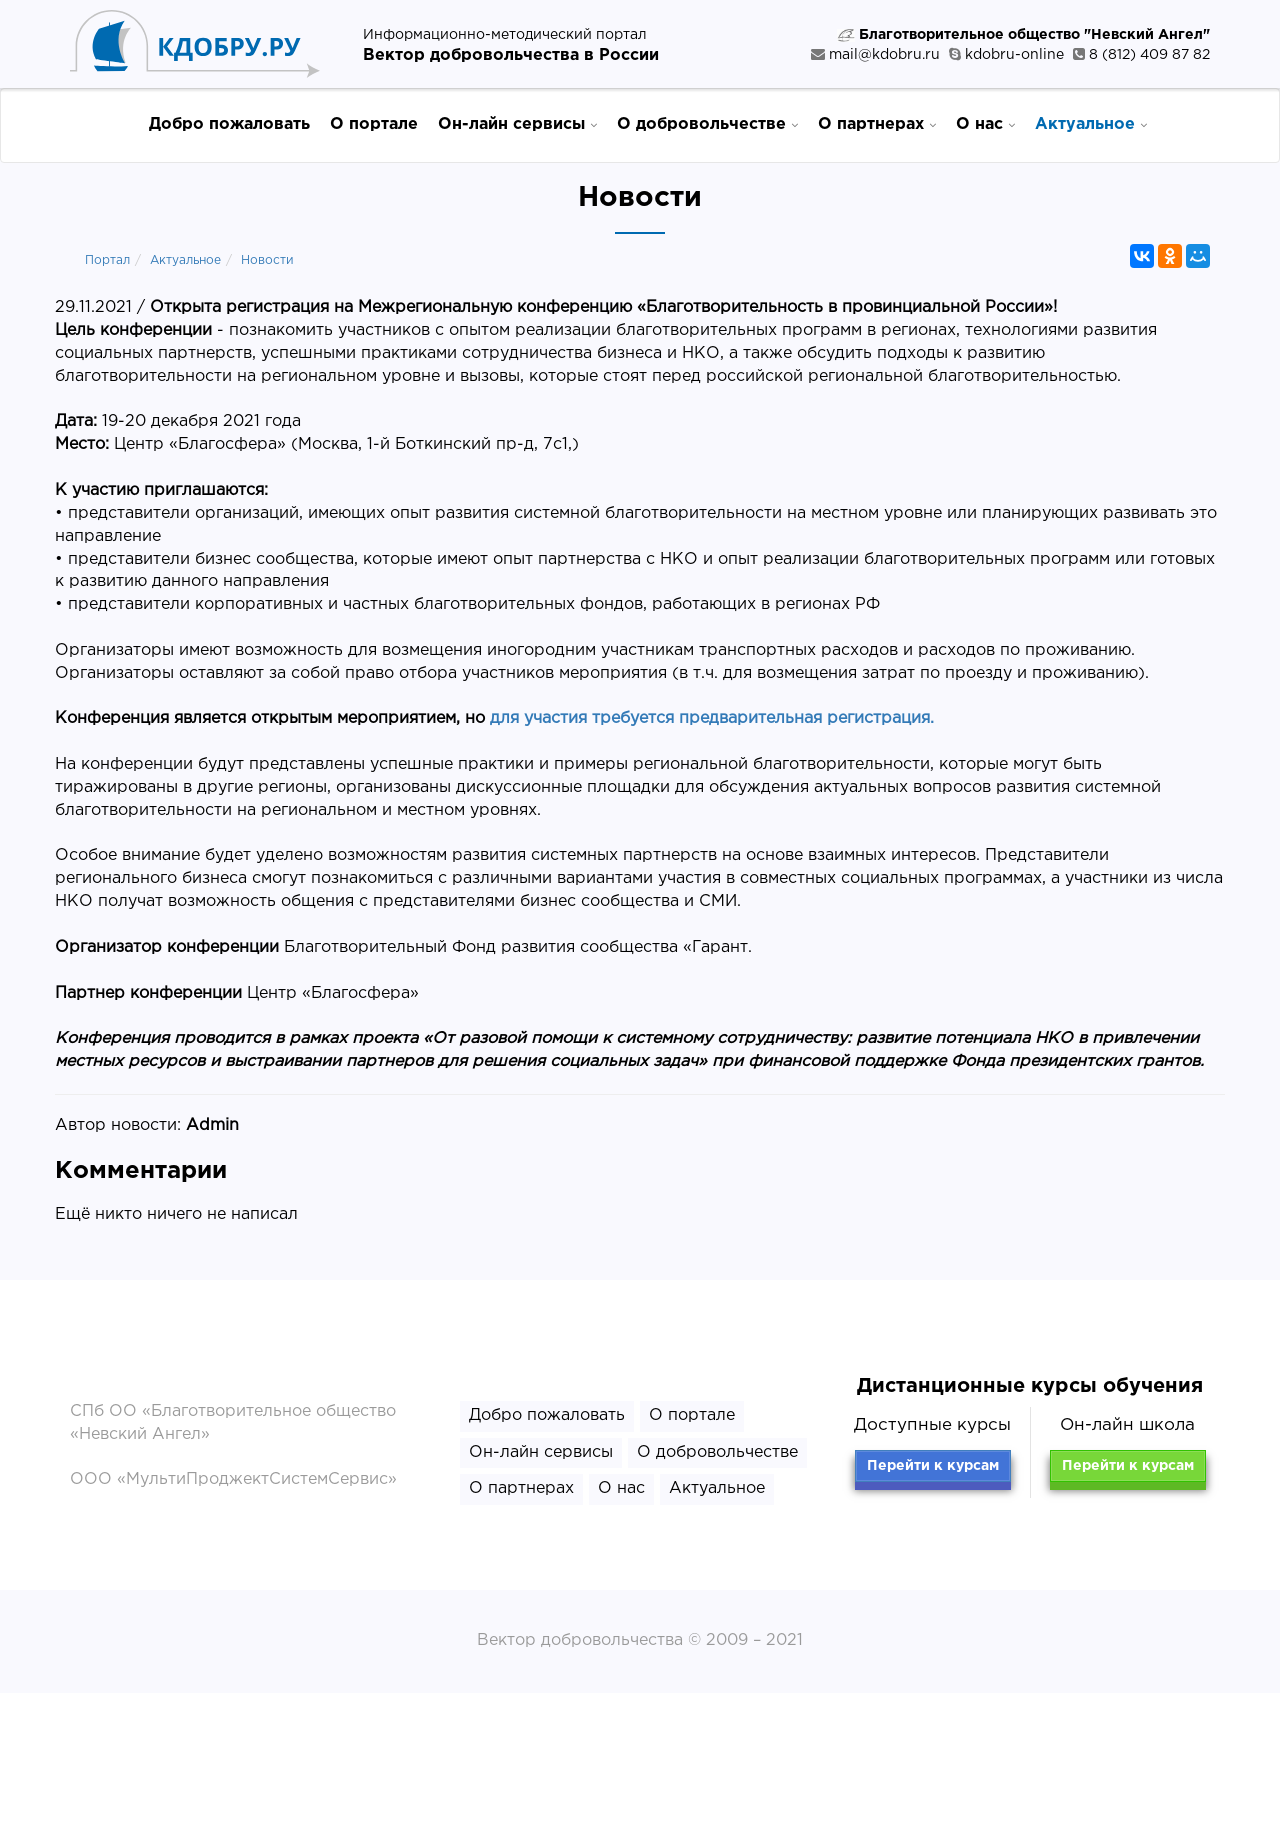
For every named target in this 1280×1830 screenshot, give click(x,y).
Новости (267, 260)
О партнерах (877, 123)
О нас (985, 123)
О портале (374, 124)
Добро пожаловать (229, 124)
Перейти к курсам (933, 1466)
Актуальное (1091, 123)
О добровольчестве (707, 123)
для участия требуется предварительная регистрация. (712, 718)
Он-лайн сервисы (517, 123)
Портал (107, 260)
